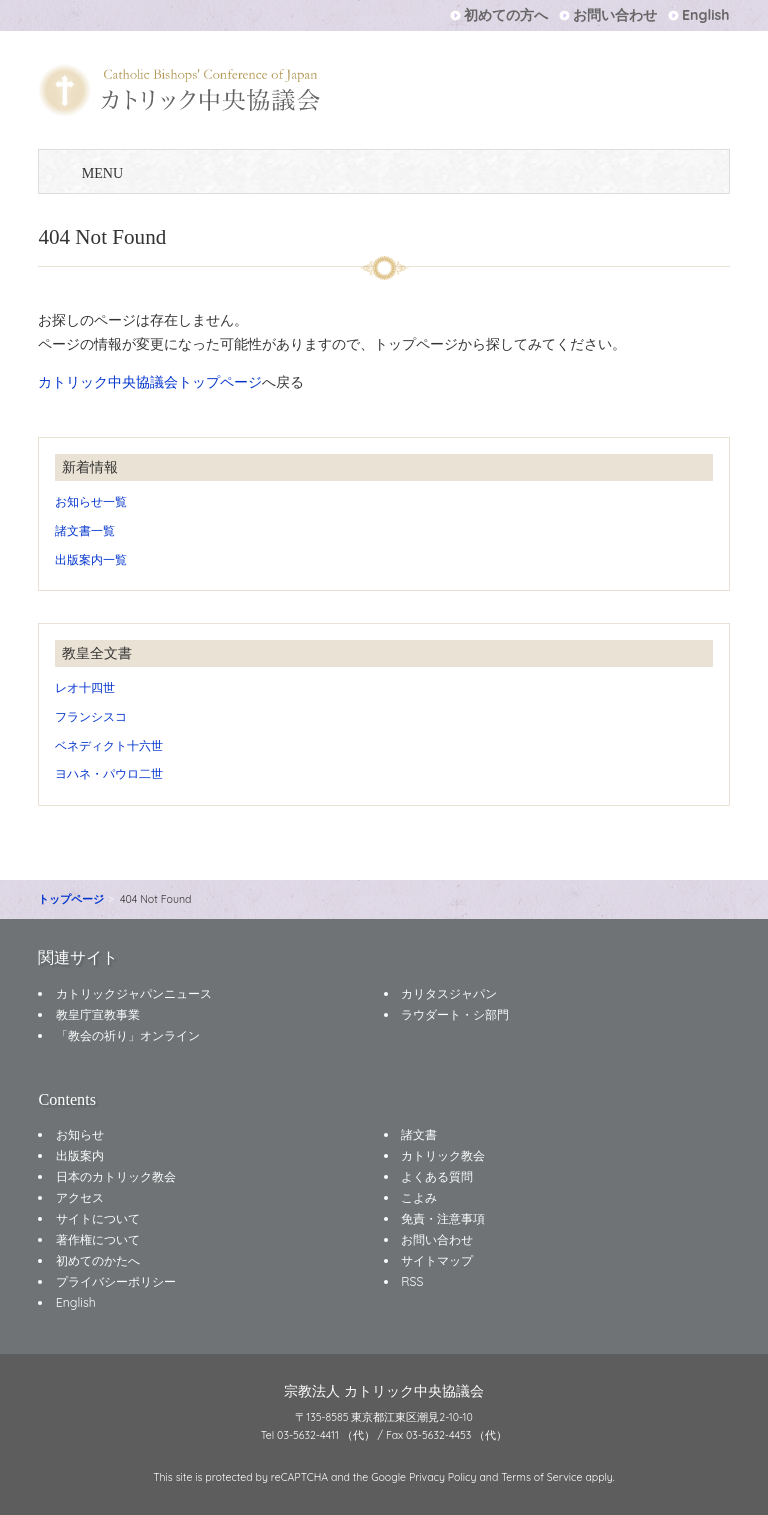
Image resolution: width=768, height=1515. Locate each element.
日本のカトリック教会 (116, 1176)
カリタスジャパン (449, 993)
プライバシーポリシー (116, 1281)
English (706, 15)
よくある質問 (437, 1176)
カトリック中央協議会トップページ (150, 382)
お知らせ (80, 1134)
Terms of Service (541, 1477)
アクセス (80, 1197)
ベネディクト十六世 (109, 745)
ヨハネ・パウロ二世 (109, 773)
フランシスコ (91, 716)
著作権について (98, 1239)
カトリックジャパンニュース (134, 993)
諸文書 (419, 1134)
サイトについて (98, 1218)
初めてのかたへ (98, 1260)
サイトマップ (437, 1260)
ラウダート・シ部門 (455, 1014)
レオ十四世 (85, 687)
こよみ (419, 1197)
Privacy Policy (443, 1477)
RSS (412, 1281)
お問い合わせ (615, 15)
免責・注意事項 (443, 1218)
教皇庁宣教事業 (98, 1014)
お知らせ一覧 (91, 501)
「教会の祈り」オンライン (128, 1035)
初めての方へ (506, 15)
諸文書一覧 (85, 530)
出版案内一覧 (91, 559)
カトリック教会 (443, 1155)
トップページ (71, 899)
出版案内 (80, 1155)
